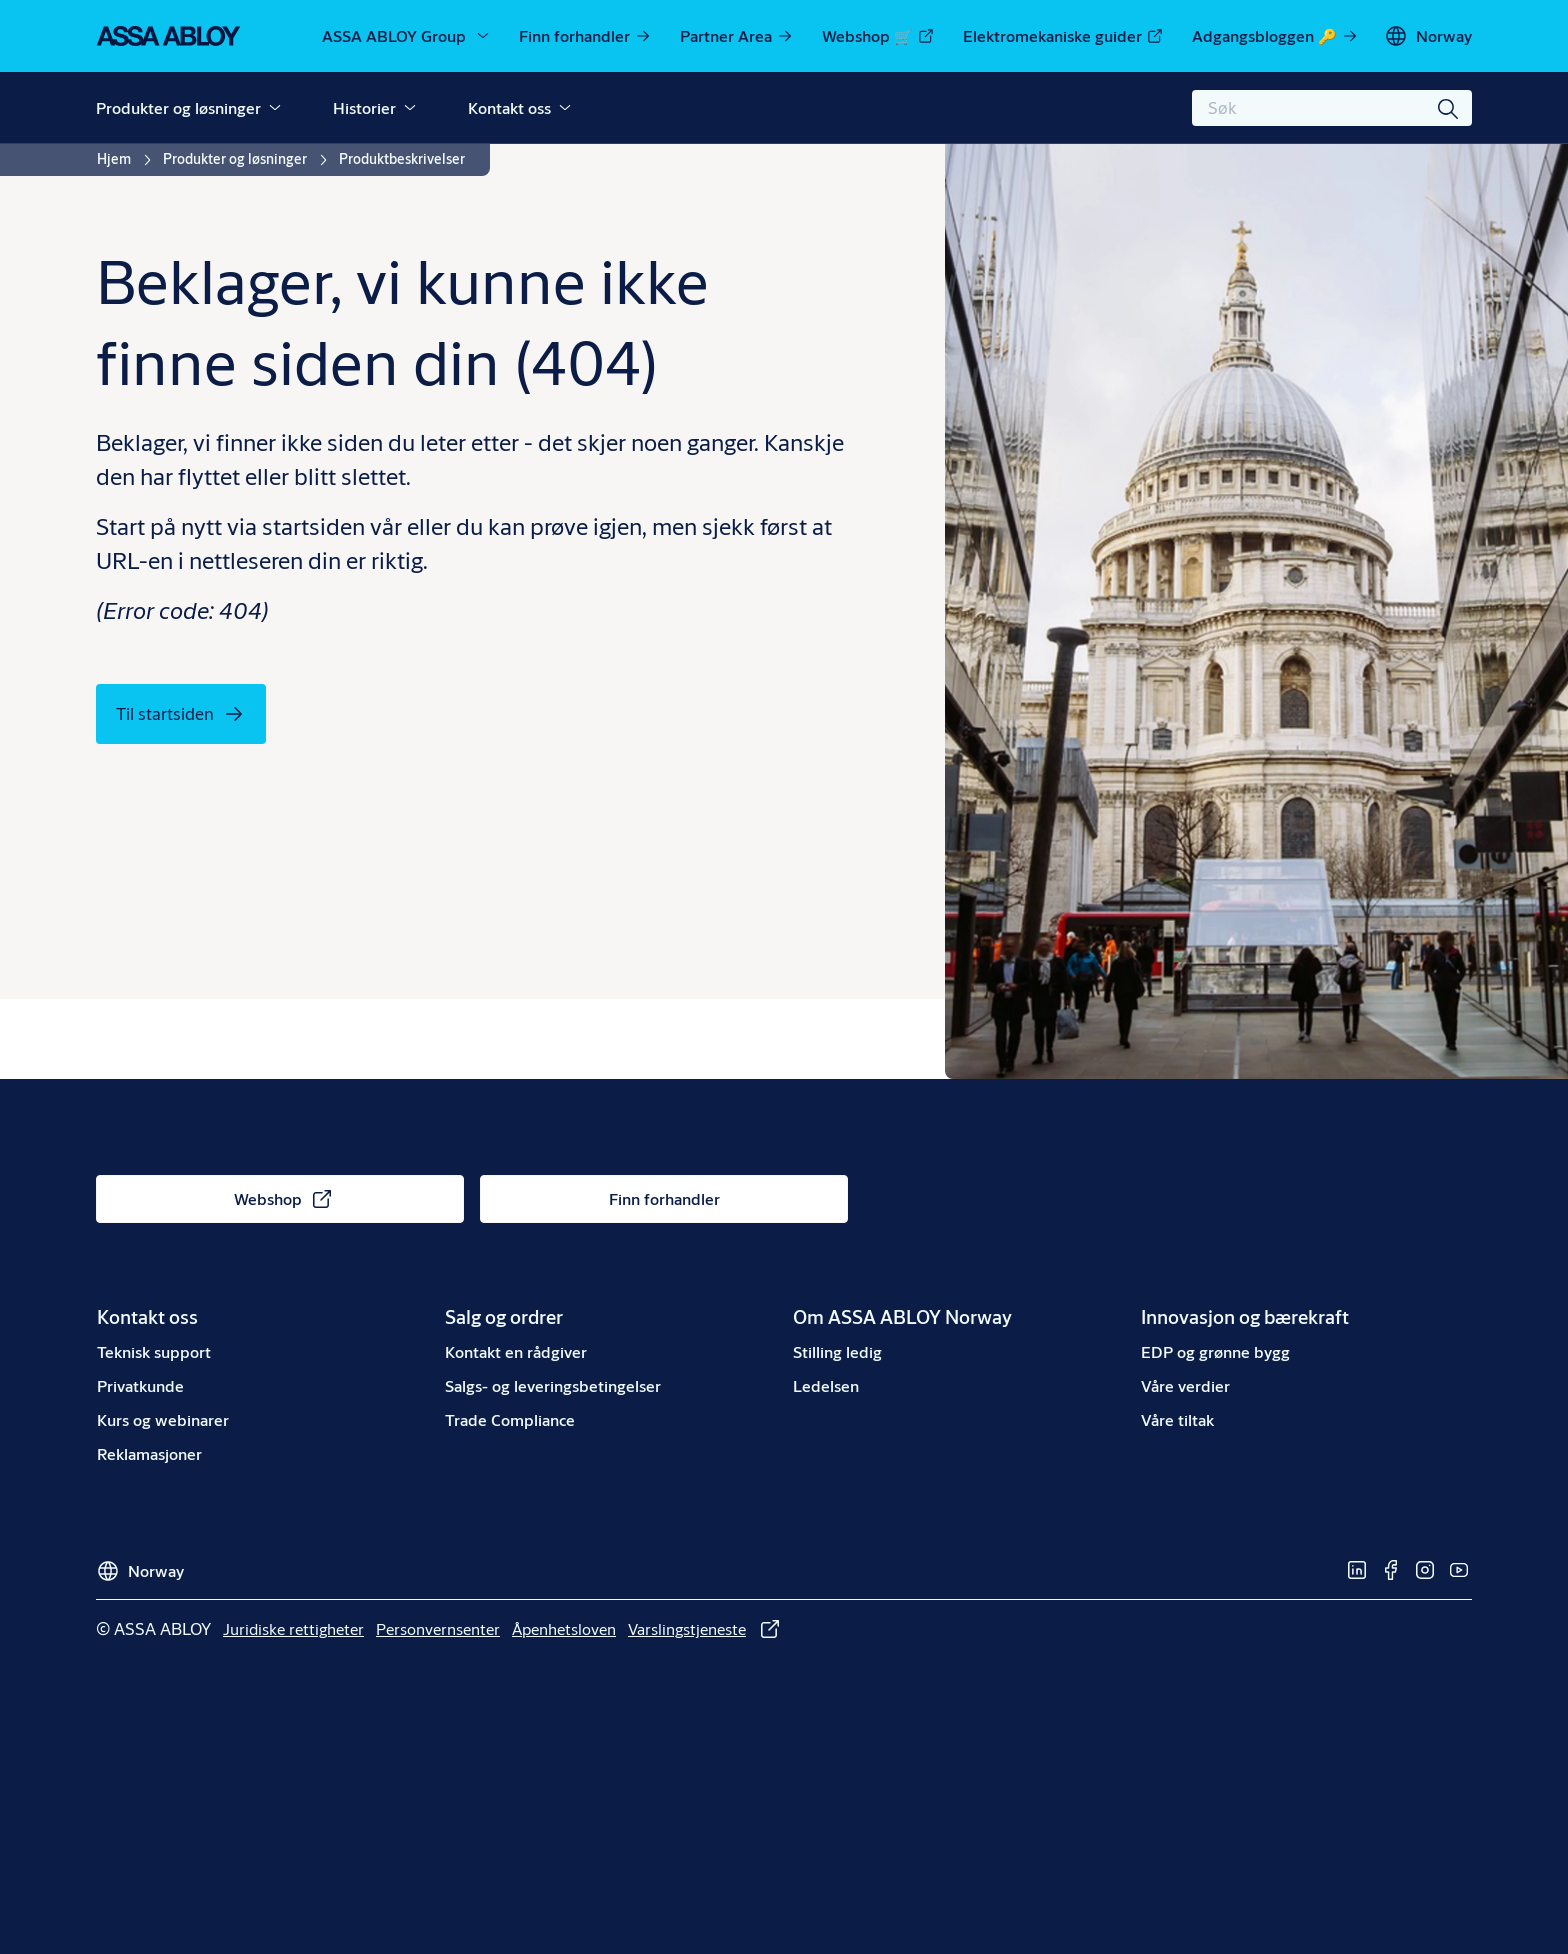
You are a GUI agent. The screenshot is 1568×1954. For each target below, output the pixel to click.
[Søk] (1449, 108)
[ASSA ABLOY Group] (407, 36)
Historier (364, 107)
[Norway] (1428, 36)
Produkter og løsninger (178, 107)
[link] (585, 36)
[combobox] (1332, 108)
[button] (275, 108)
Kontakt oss (509, 107)
